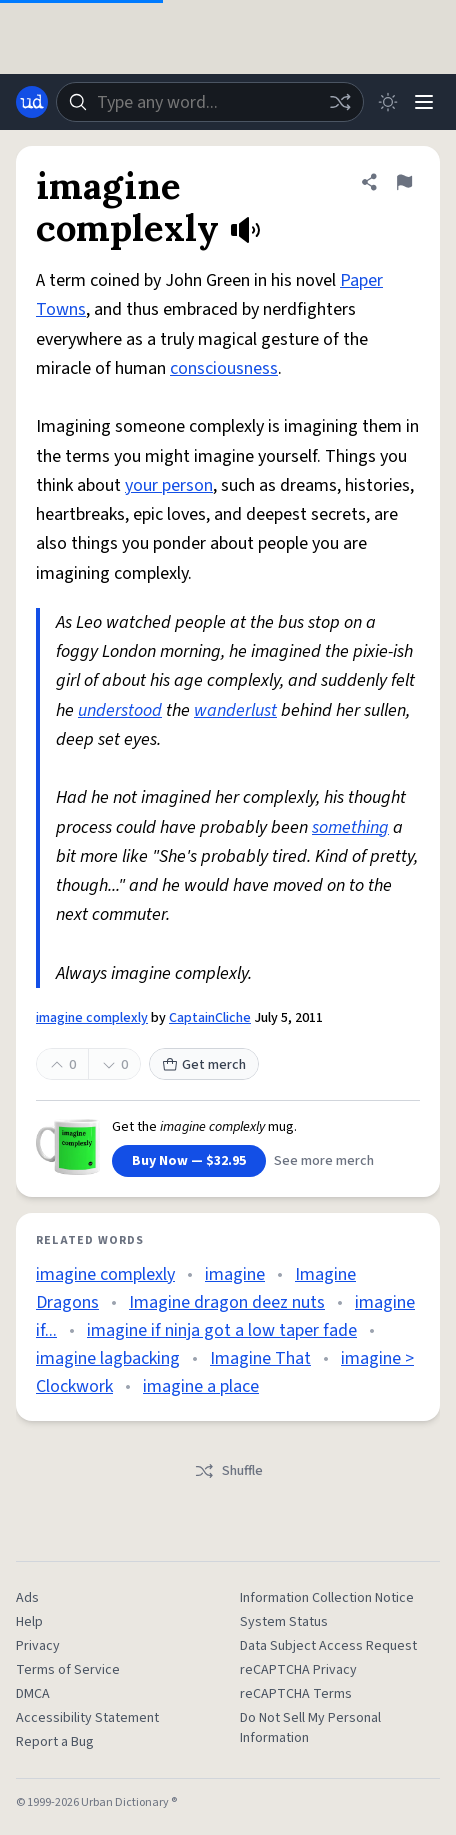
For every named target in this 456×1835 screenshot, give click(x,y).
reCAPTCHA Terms (296, 1694)
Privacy (38, 1646)
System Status (284, 1622)
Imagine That (260, 1358)
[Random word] (340, 102)
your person (169, 485)
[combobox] (210, 102)
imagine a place (201, 1386)
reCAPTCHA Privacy (298, 1670)
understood (120, 710)
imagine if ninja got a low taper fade (222, 1330)
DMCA (33, 1694)
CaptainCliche (210, 1018)
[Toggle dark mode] (388, 102)
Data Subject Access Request (328, 1646)
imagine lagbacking (108, 1358)
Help (29, 1622)
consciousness (224, 368)
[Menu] (424, 102)
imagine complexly (92, 1018)
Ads (27, 1598)
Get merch (204, 1065)
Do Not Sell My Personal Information (310, 1728)
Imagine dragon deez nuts (227, 1302)
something (350, 827)
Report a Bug (55, 1742)
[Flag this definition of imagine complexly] (404, 182)
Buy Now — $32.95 (189, 1161)
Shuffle (228, 1471)
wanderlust (235, 710)
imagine (235, 1274)
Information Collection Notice (327, 1598)
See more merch (324, 1161)
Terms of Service (68, 1670)
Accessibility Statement (87, 1718)
